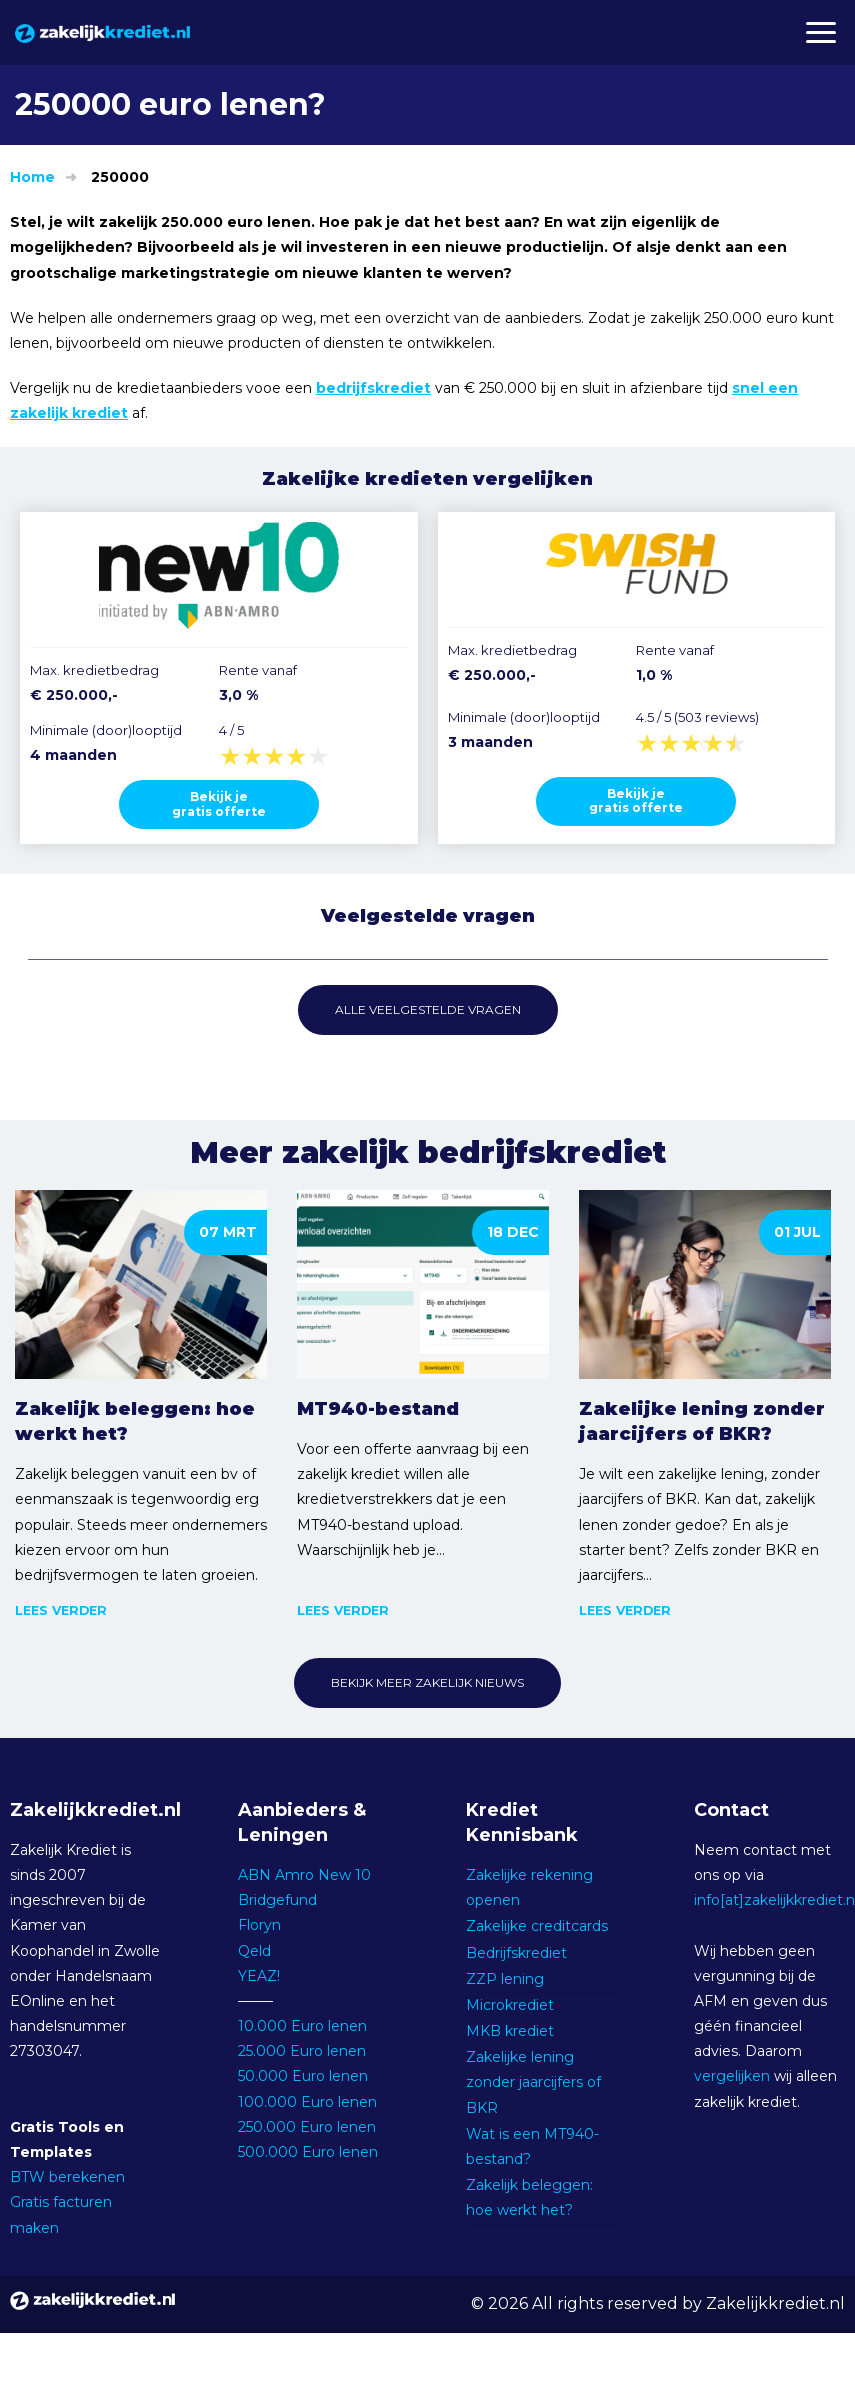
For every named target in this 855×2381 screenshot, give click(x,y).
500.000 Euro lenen (308, 2152)
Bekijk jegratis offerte (219, 803)
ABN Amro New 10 (304, 1875)
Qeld (254, 1951)
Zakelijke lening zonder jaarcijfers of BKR (533, 2082)
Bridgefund (277, 1900)
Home (32, 177)
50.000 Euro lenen (303, 2076)
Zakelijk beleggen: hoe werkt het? (135, 1421)
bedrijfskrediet (373, 388)
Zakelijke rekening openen (529, 1887)
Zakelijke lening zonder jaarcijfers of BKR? (702, 1421)
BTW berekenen (67, 2177)
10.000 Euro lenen (302, 2026)
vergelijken (732, 2076)
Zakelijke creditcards (537, 1926)
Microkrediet (510, 2005)
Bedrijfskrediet (516, 1953)
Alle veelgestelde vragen (428, 1009)
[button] (820, 32)
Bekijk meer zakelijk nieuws (427, 1682)
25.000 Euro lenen (302, 2051)
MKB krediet (510, 2031)
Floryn (259, 1925)
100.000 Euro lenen (307, 2102)
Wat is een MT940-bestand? (532, 2146)
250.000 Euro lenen (307, 2127)
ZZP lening (505, 1979)
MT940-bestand (378, 1409)
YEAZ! (259, 1976)
